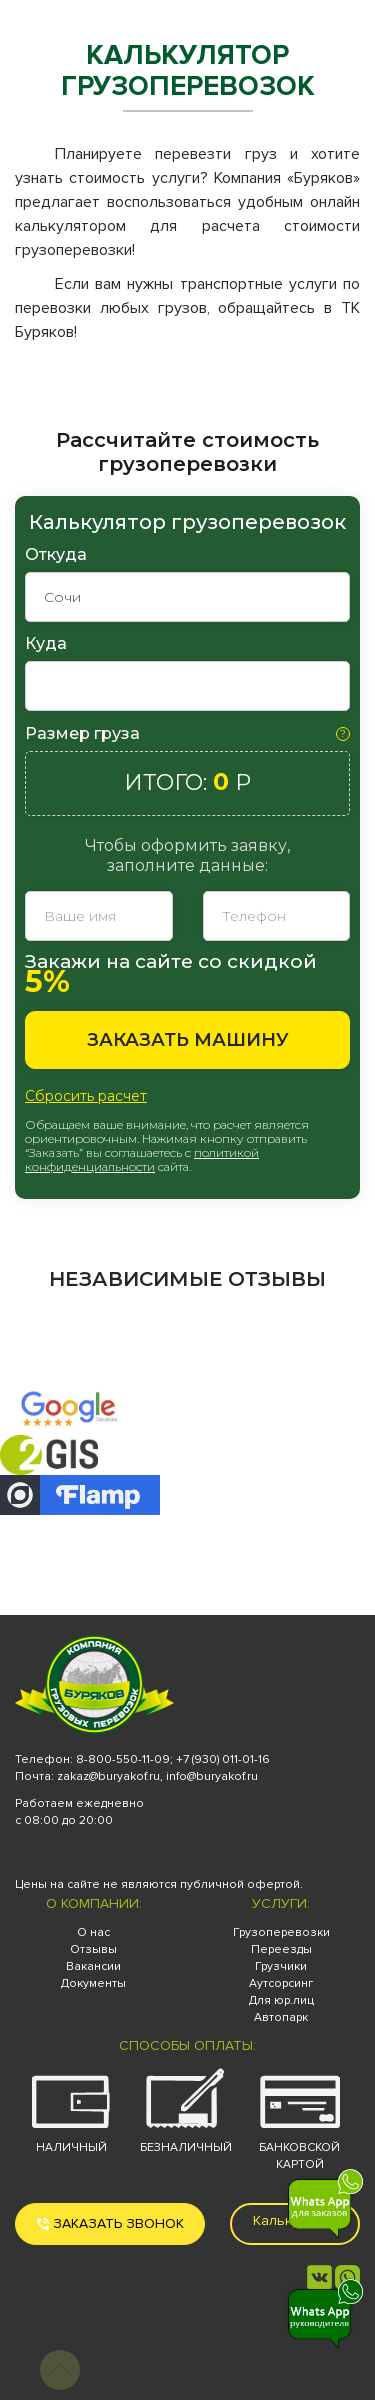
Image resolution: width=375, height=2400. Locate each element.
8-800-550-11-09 (123, 1759)
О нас (93, 1932)
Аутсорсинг (281, 1983)
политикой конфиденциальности (142, 1159)
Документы (93, 1983)
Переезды (281, 1949)
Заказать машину (188, 1040)
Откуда (56, 554)
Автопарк (281, 2017)
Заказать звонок (110, 2223)
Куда (46, 643)
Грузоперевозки (281, 1932)
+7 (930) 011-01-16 (223, 1759)
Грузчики (281, 1966)
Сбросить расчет (86, 1096)
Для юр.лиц (281, 2000)
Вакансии (93, 1966)
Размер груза (82, 733)
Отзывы (93, 1949)
